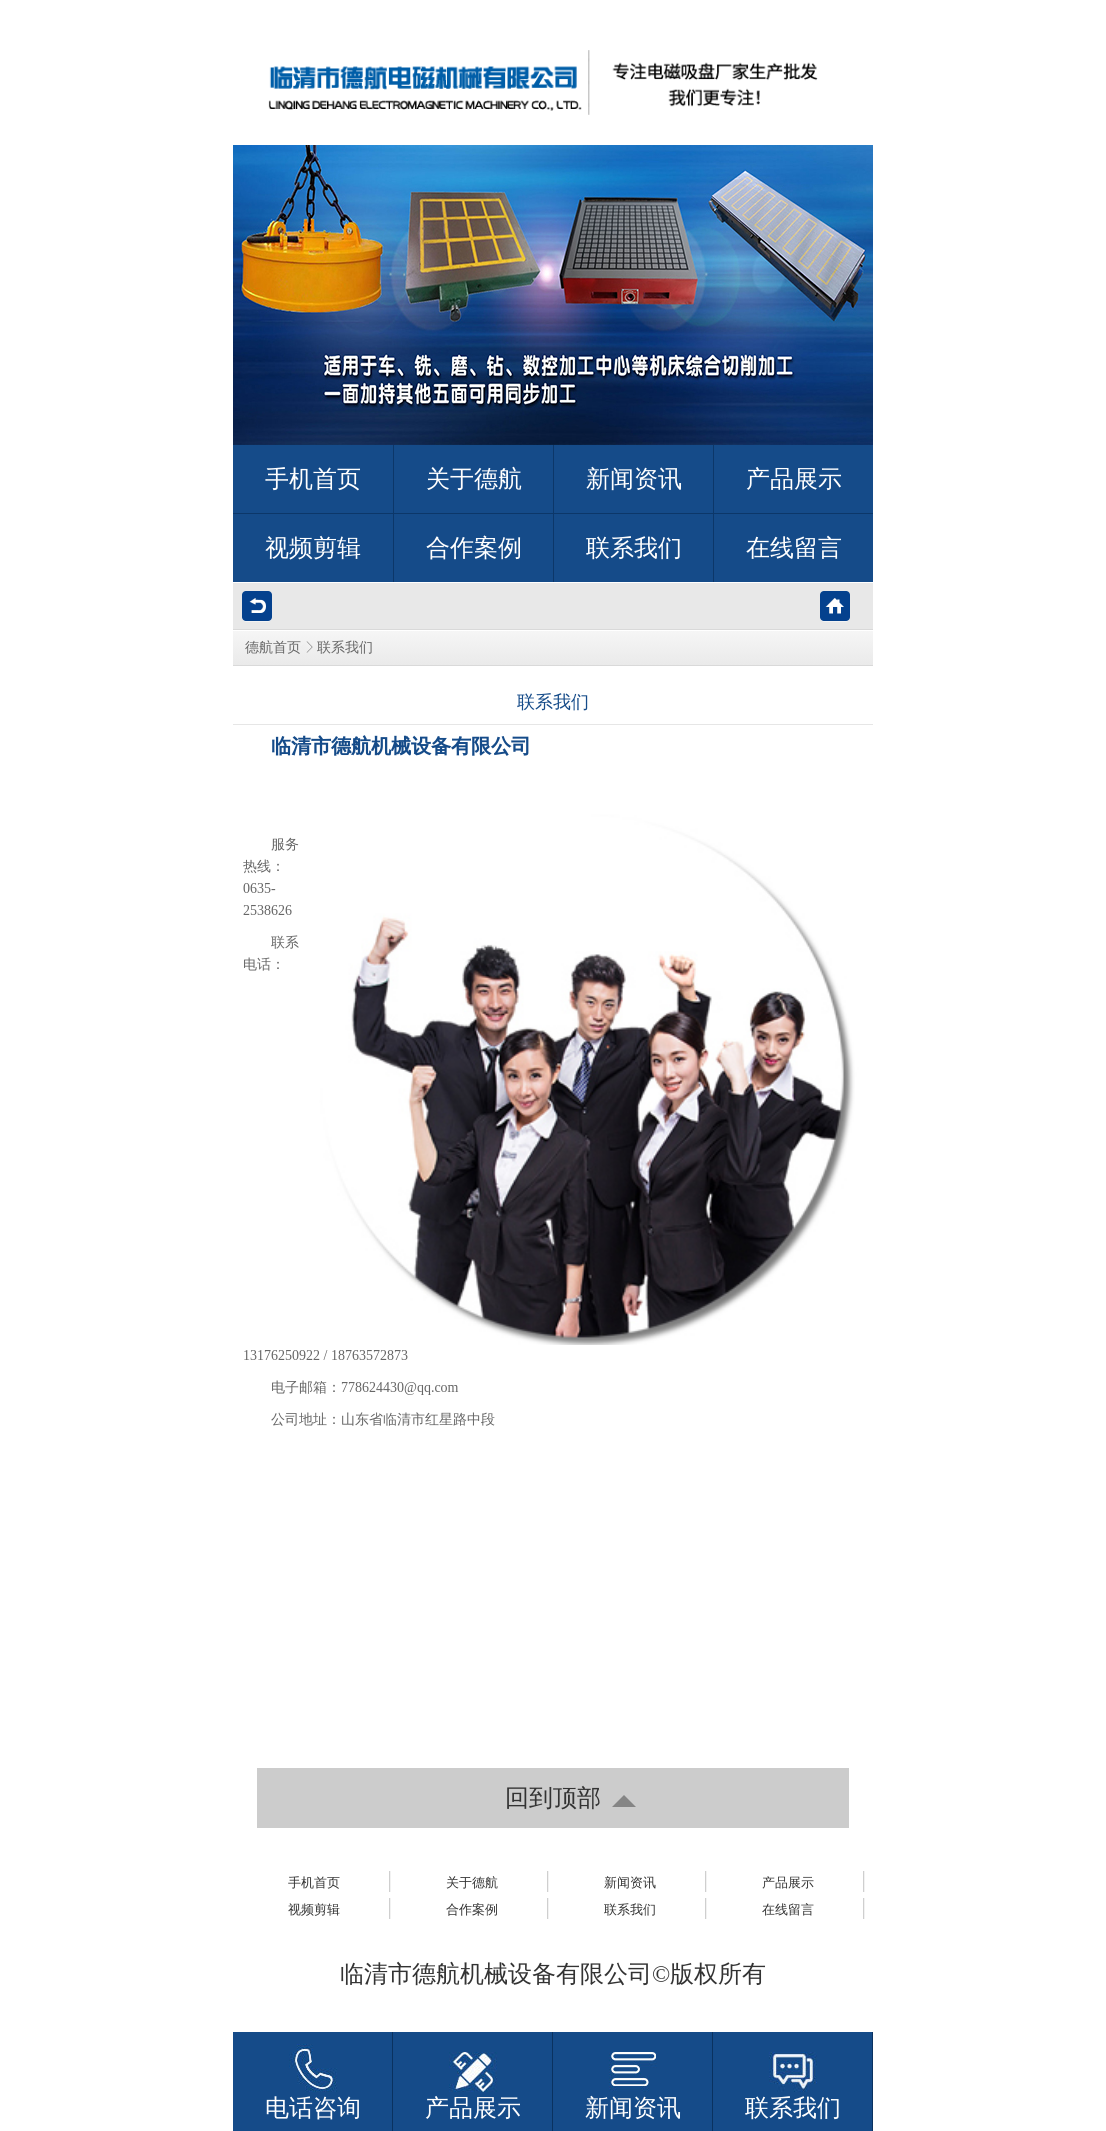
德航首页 (273, 647)
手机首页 (314, 1882)
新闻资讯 (630, 1882)
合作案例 (472, 1909)
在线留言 (788, 1909)
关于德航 (472, 1882)
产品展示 (788, 1882)
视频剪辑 (314, 1909)
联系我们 (630, 1909)
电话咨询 (313, 2108)
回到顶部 (553, 1798)
